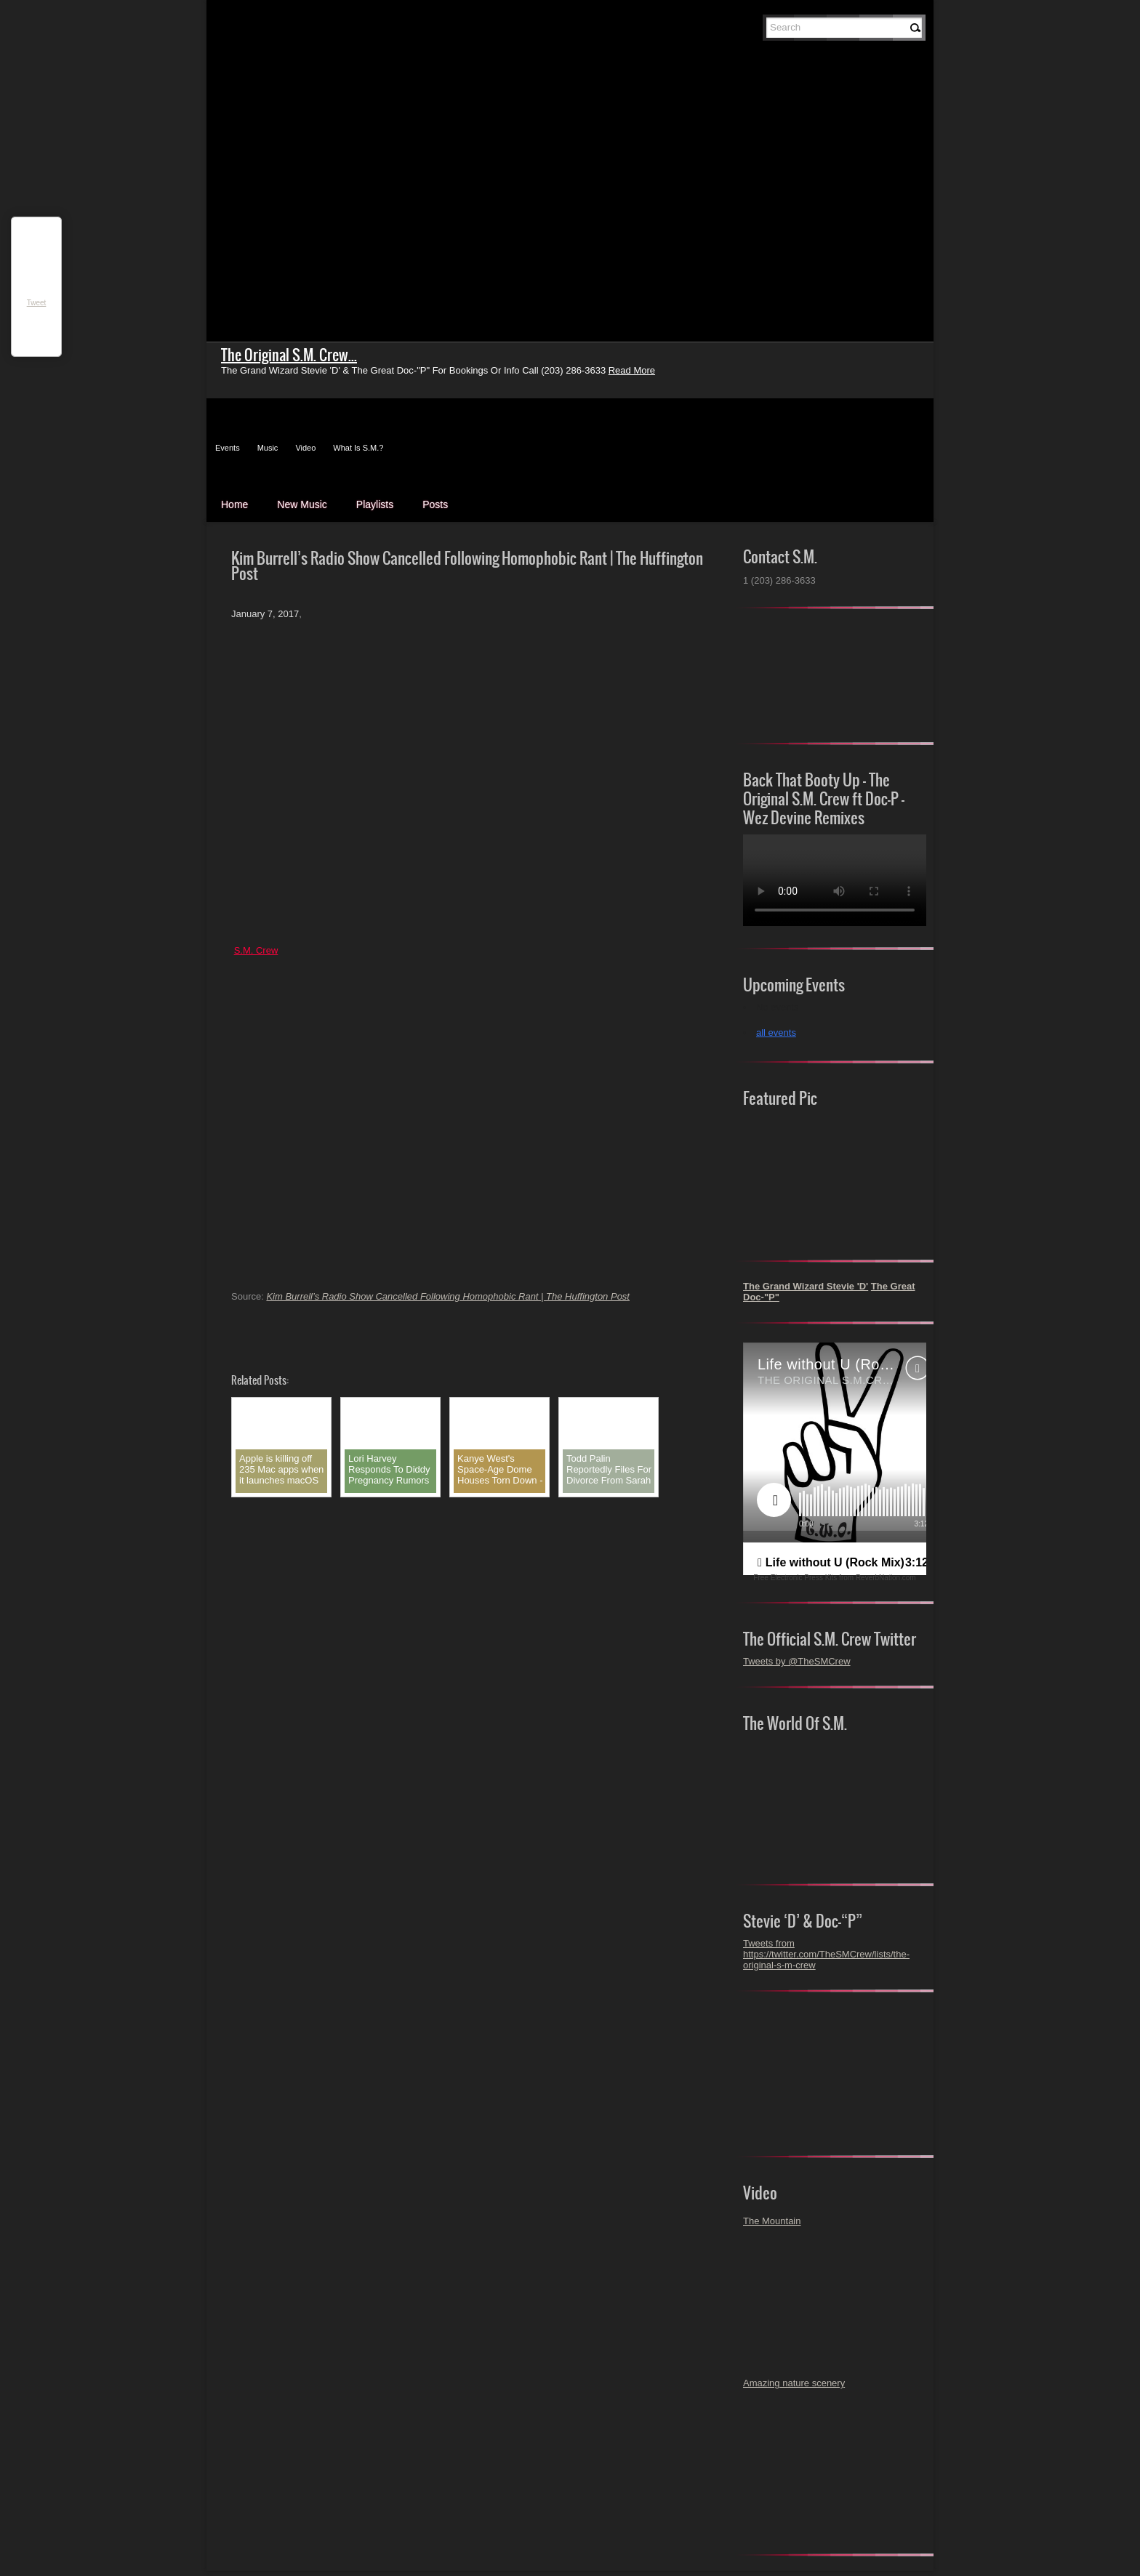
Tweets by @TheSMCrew (797, 1661)
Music (267, 447)
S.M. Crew (256, 950)
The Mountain (772, 2220)
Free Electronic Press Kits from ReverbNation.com (834, 1578)
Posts (435, 504)
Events (227, 447)
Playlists (374, 504)
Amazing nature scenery (794, 2383)
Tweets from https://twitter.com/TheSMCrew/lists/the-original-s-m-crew (826, 1954)
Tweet (37, 303)
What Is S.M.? (358, 447)
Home (234, 504)
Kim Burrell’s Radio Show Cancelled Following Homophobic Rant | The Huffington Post (448, 1296)
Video (305, 447)
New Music (301, 504)
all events (776, 1032)
